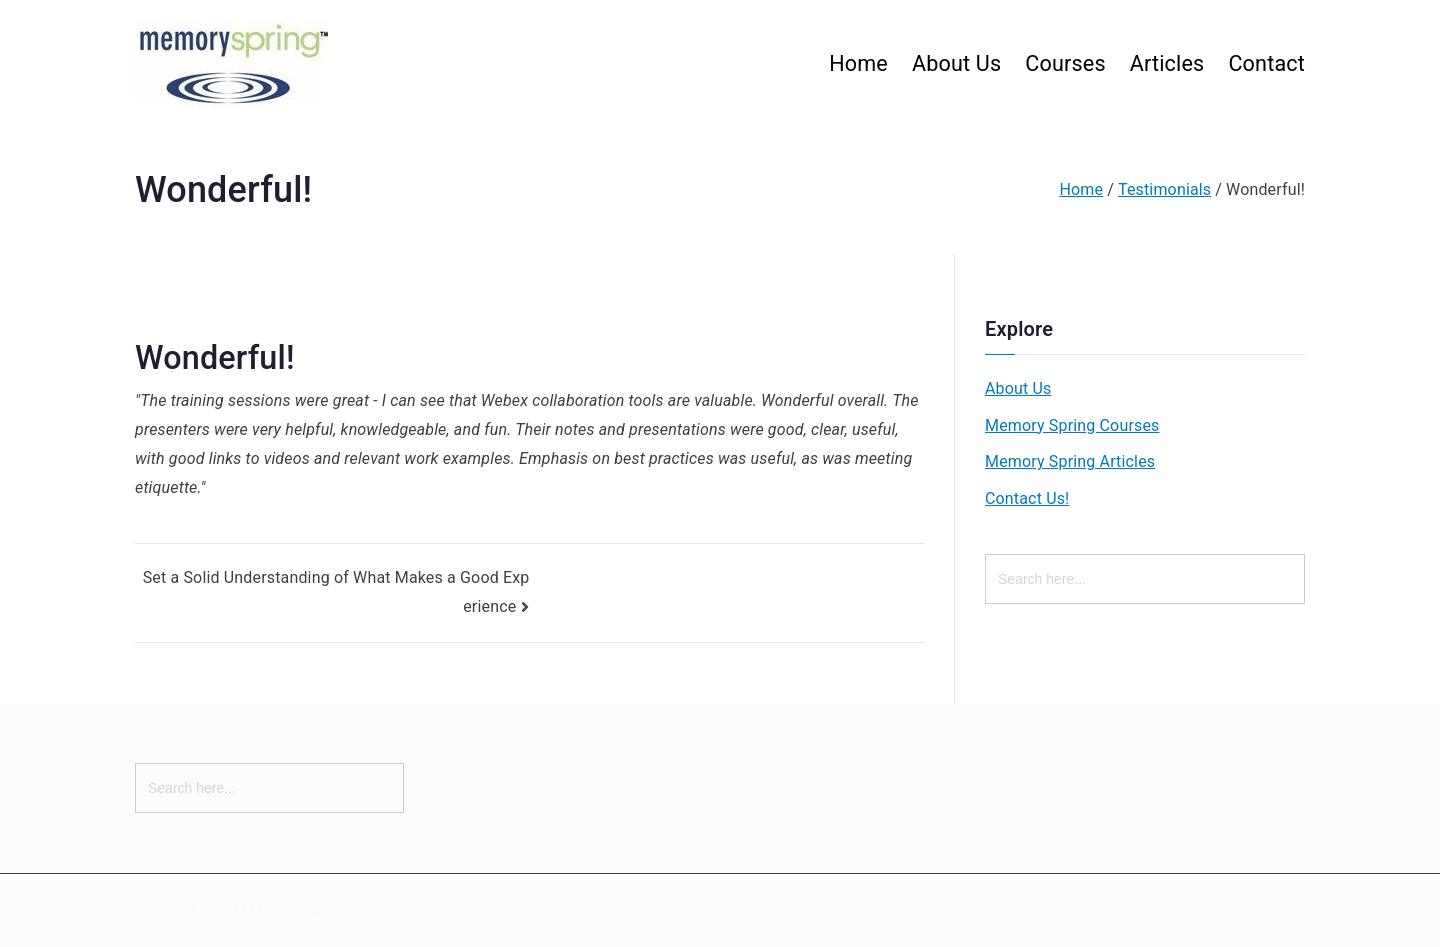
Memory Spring (298, 910)
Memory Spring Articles (1070, 461)
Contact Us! (1027, 498)
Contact (1266, 63)
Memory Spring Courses (1072, 425)
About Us (956, 63)
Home (858, 63)
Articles (1167, 63)
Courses (1065, 63)
